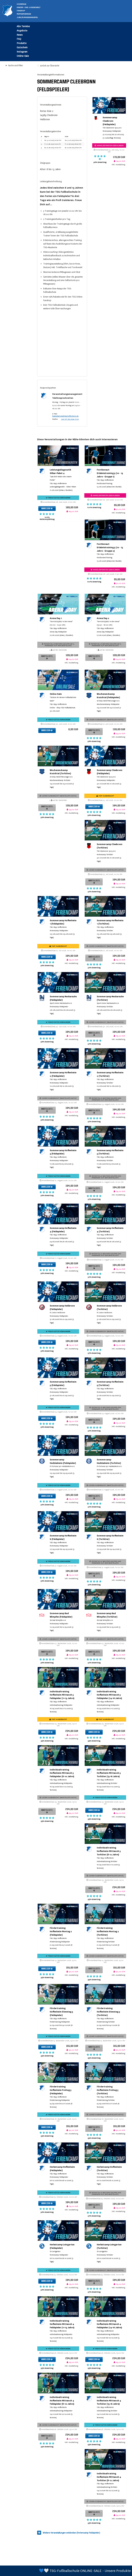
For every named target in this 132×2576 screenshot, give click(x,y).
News (20, 34)
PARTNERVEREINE (24, 14)
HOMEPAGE (21, 4)
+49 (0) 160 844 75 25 (70, 419)
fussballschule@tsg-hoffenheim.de (65, 416)
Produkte (22, 43)
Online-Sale (23, 56)
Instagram (22, 51)
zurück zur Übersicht (49, 65)
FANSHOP (21, 10)
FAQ (19, 39)
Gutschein (22, 47)
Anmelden (47, 508)
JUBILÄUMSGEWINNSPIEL (27, 17)
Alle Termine (23, 26)
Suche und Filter (15, 65)
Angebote (22, 30)
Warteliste (47, 657)
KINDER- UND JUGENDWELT (28, 7)
